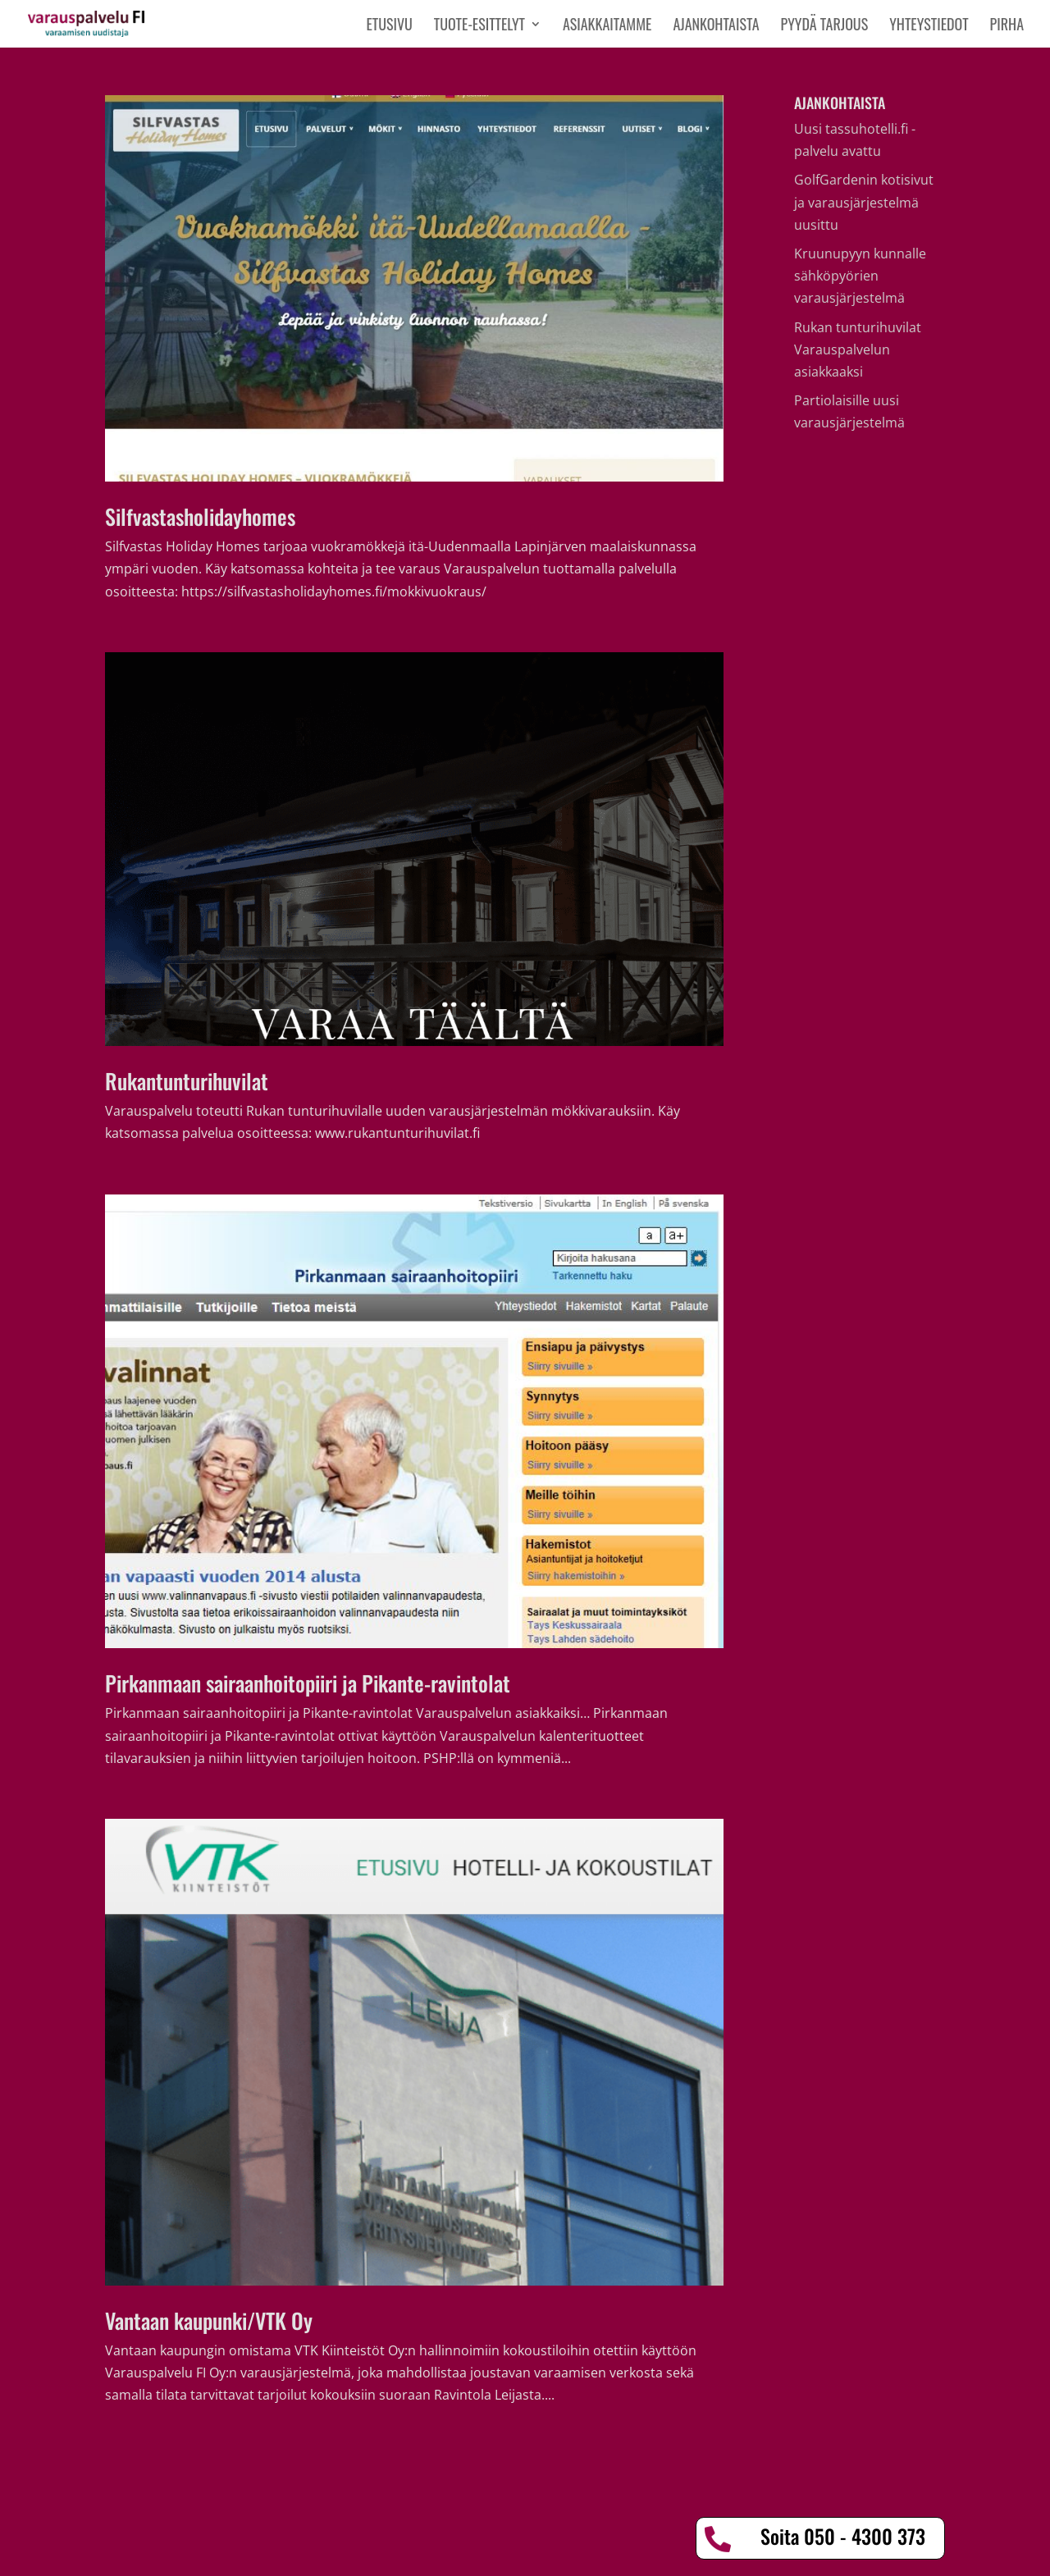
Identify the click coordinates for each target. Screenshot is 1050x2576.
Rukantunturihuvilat (186, 1081)
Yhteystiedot (928, 26)
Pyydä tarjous (825, 26)
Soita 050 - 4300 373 (842, 2536)
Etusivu (389, 26)
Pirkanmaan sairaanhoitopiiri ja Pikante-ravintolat (307, 1683)
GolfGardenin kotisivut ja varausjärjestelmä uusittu (864, 202)
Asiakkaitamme (607, 26)
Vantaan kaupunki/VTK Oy (209, 2320)
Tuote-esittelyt (479, 26)
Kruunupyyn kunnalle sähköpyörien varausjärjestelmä (860, 275)
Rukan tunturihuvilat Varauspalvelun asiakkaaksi (857, 349)
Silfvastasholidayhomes (200, 516)
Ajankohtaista (716, 26)
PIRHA (1007, 26)
